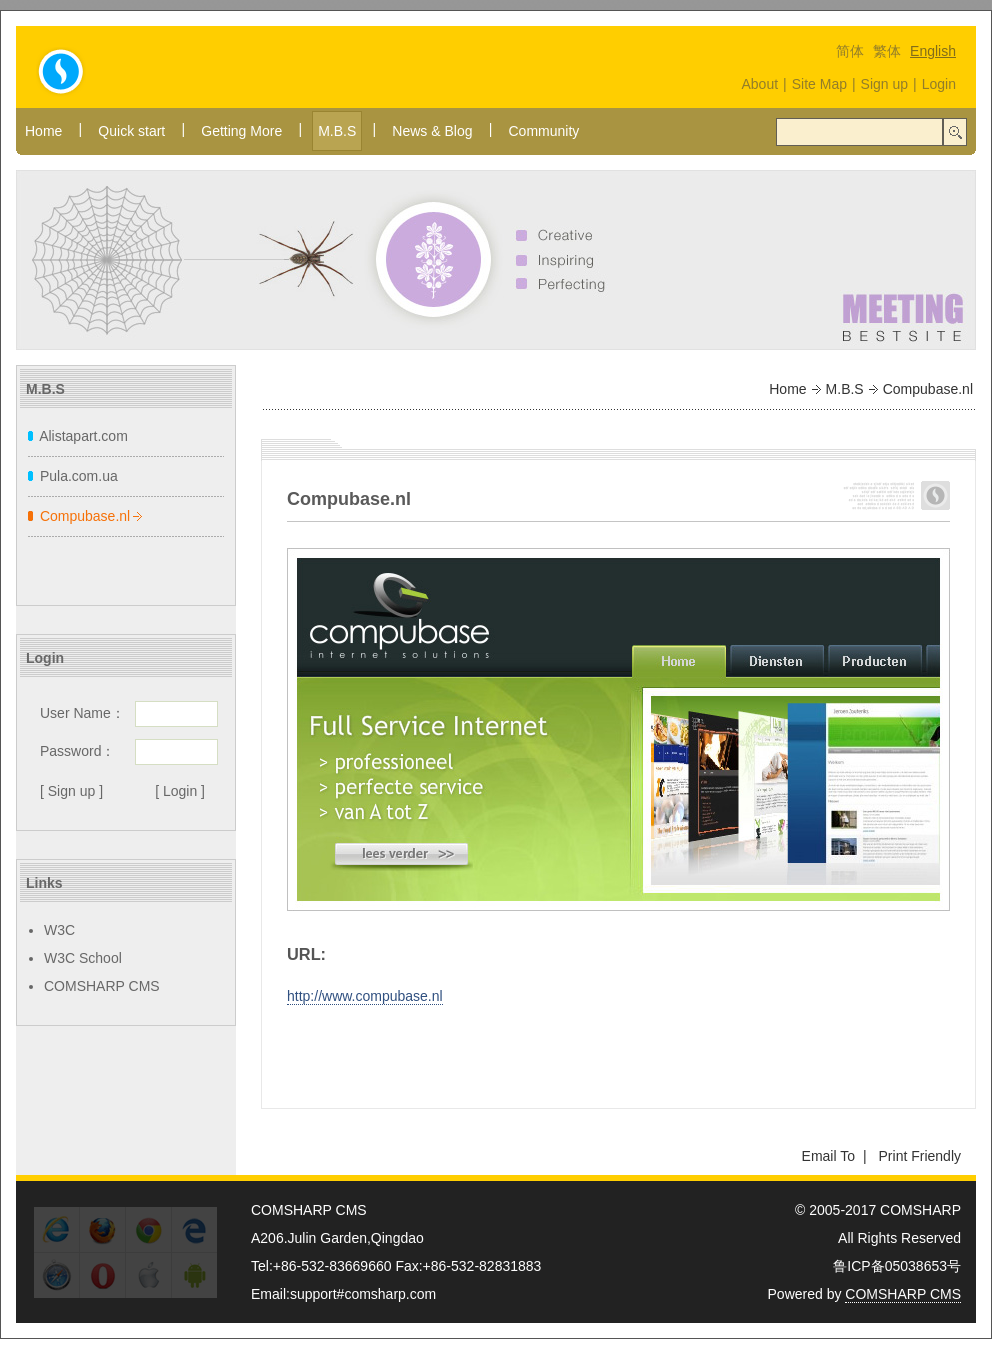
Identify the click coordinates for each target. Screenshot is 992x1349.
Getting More (241, 131)
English (933, 51)
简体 (850, 51)
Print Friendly (920, 1156)
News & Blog (432, 131)
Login (939, 84)
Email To (828, 1156)
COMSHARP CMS (102, 986)
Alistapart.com (83, 436)
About (759, 84)
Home (43, 131)
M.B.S (337, 131)
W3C (59, 930)
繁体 (887, 51)
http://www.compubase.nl (365, 996)
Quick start (131, 131)
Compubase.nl (85, 516)
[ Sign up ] (71, 791)
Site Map (819, 84)
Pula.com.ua (79, 476)
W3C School (83, 958)
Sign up (884, 84)
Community (543, 131)
